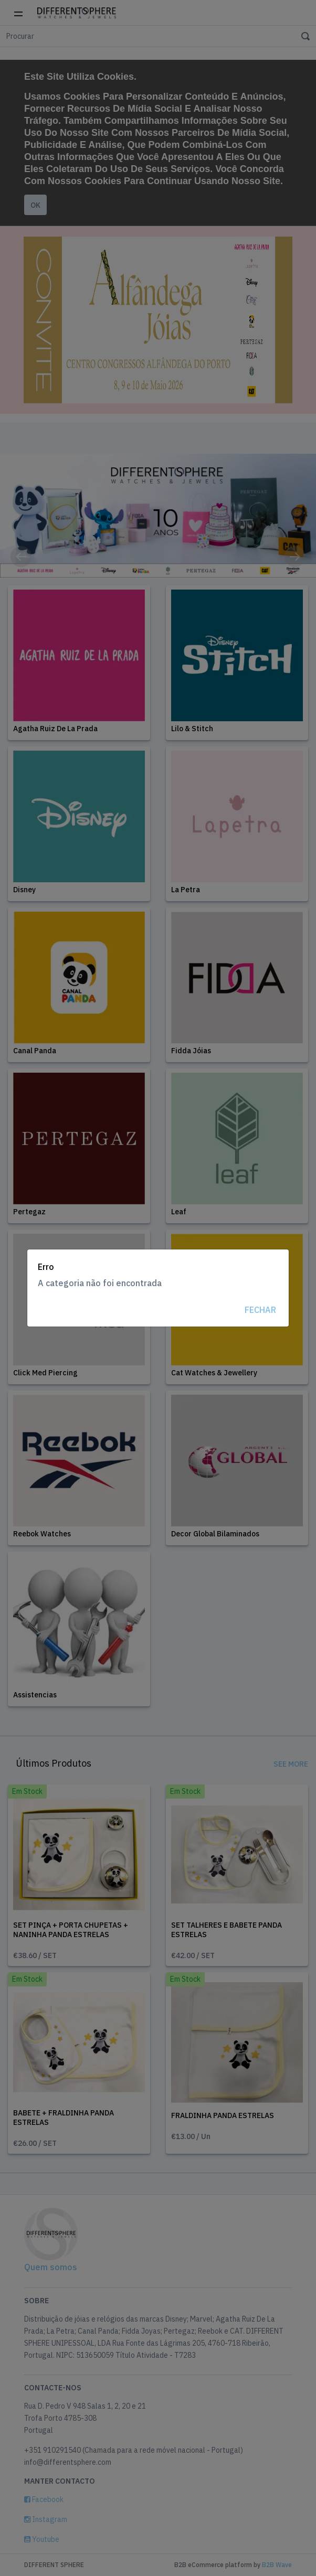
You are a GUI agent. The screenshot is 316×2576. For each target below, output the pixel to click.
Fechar (260, 1310)
